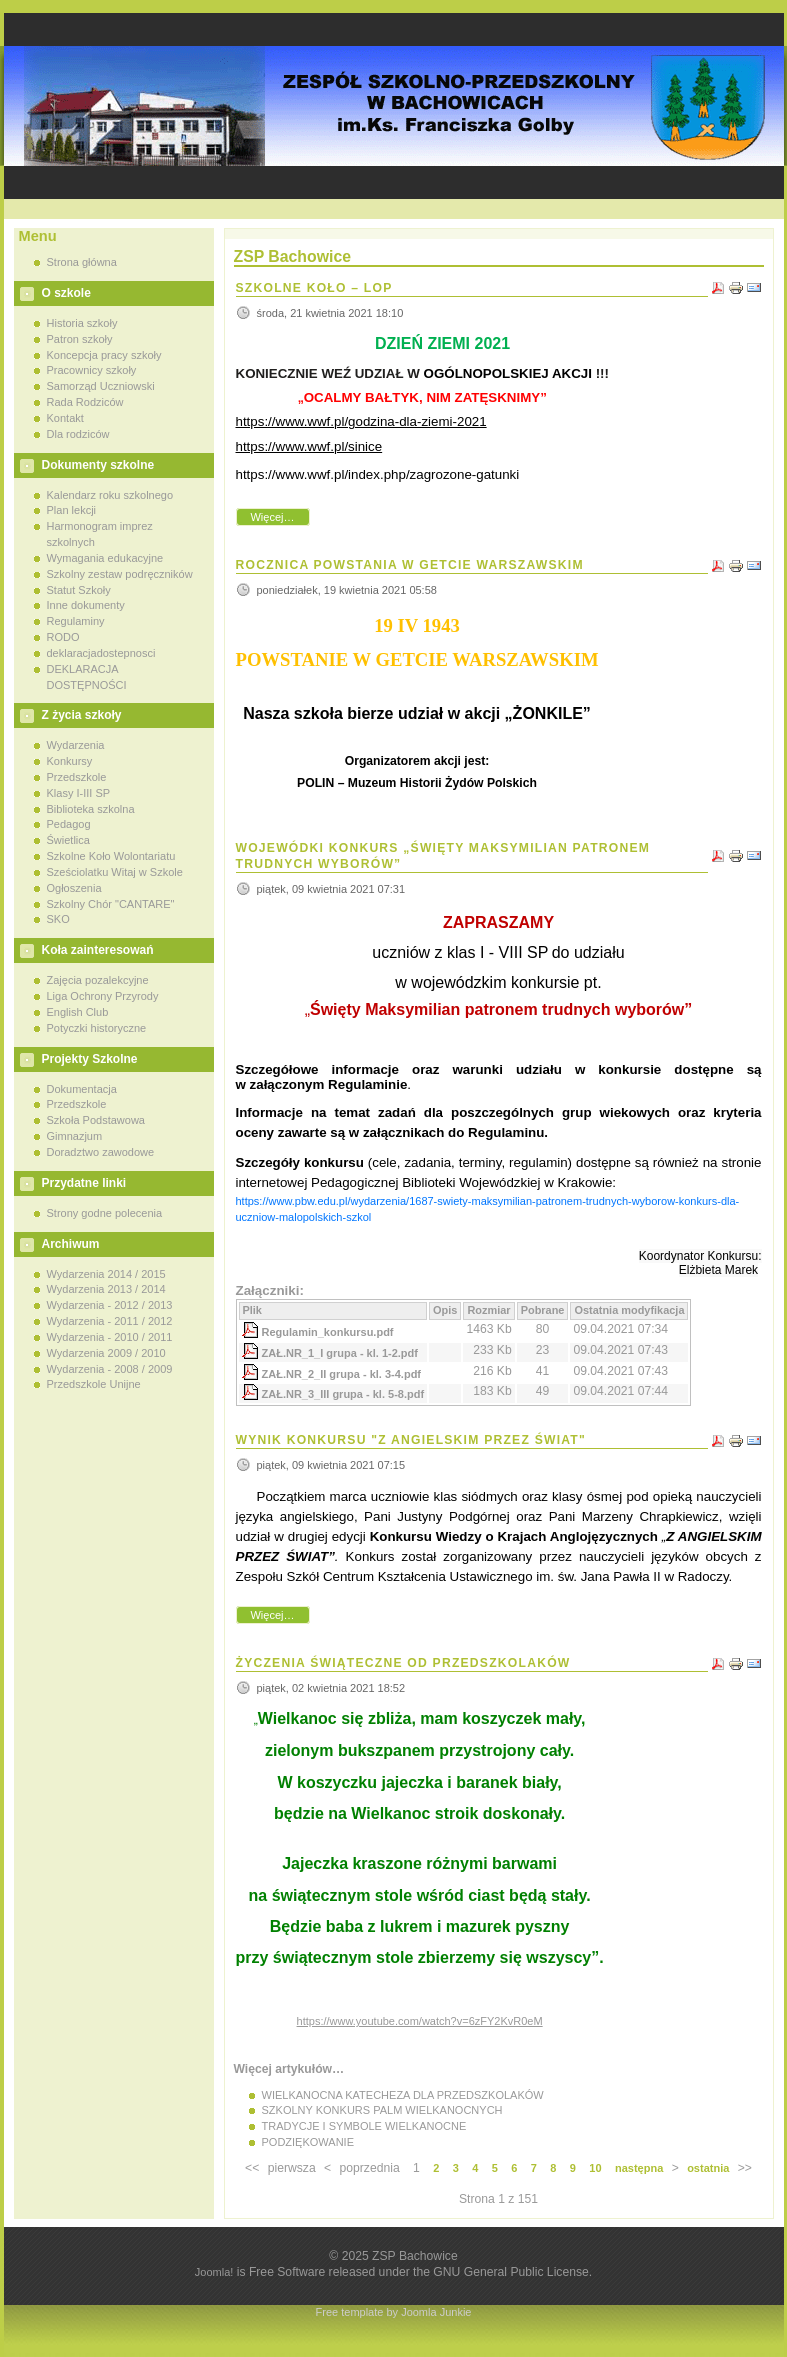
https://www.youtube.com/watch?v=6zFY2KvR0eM (420, 2021)
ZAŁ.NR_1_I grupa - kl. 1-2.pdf (340, 1353)
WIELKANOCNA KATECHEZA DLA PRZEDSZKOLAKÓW (403, 2095)
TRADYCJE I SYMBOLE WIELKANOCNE (364, 2126)
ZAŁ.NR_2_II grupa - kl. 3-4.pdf (342, 1374)
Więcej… (272, 517)
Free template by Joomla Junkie (394, 2312)
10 (595, 2168)
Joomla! (214, 2272)
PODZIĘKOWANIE (308, 2142)
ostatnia (708, 2168)
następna (639, 2168)
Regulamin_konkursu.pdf (328, 1332)
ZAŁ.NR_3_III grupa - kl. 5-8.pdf (343, 1394)
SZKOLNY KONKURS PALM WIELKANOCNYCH (382, 2110)
